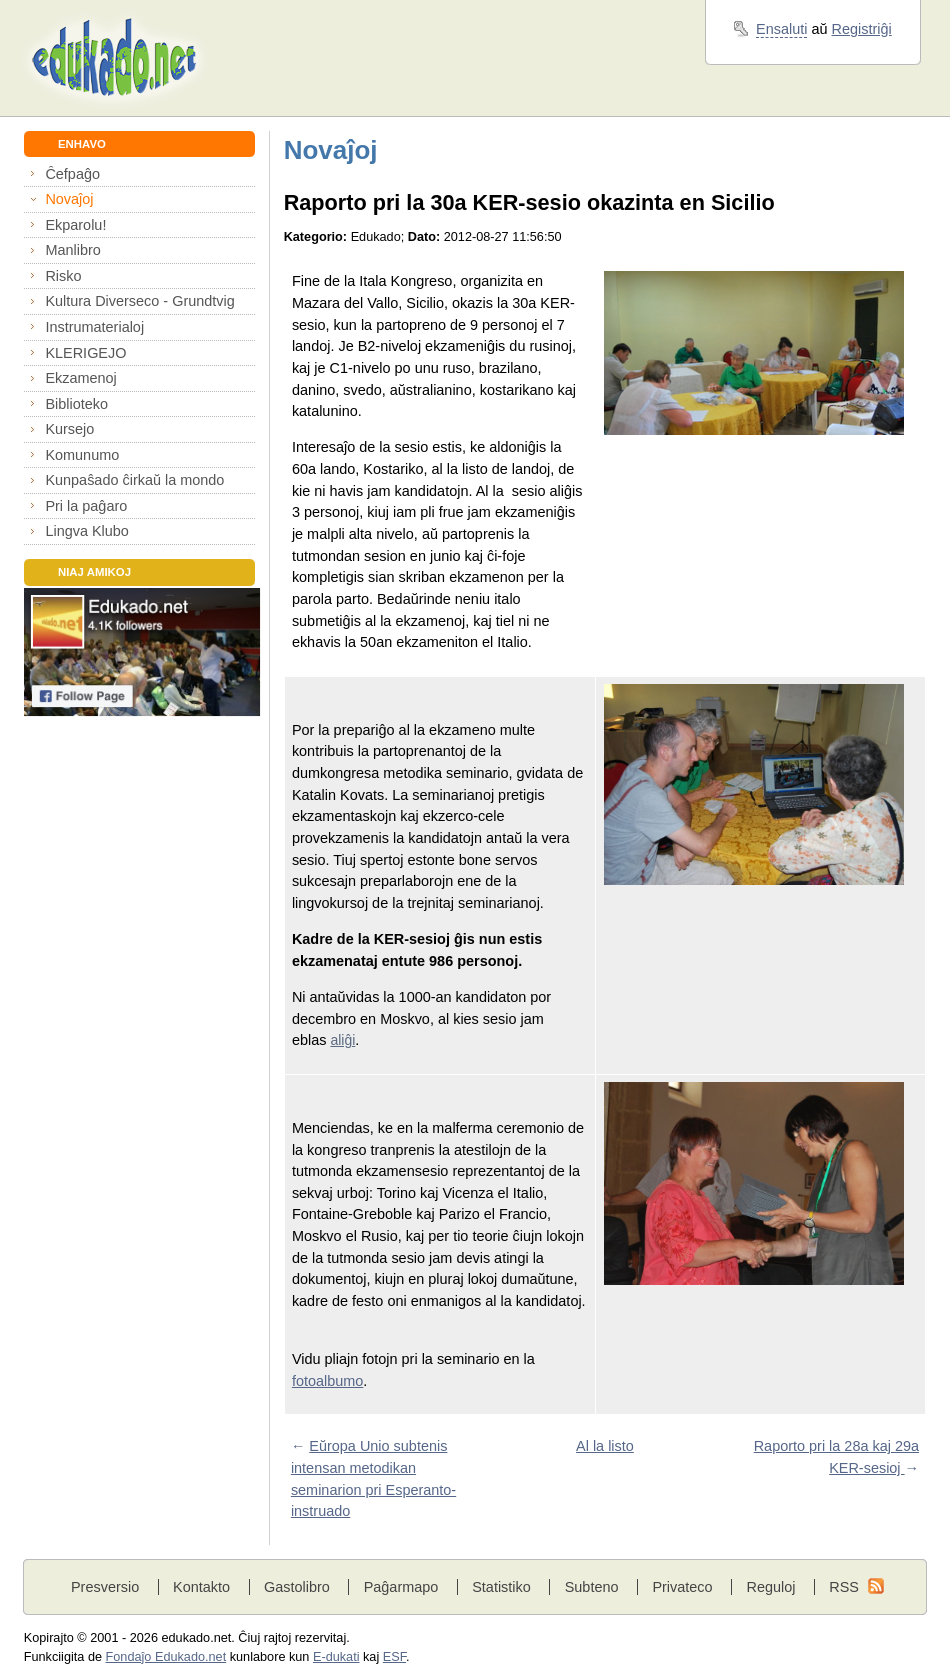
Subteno (592, 1587)
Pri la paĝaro (86, 506)
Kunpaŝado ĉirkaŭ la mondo (134, 480)
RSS (844, 1587)
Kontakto (201, 1587)
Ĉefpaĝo (72, 174)
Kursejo (69, 429)
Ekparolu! (75, 225)
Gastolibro (297, 1587)
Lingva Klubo (86, 531)
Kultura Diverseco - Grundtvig (139, 301)
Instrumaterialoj (94, 327)
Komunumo (82, 455)
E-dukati (336, 1657)
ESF (394, 1657)
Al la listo (605, 1446)
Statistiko (501, 1587)
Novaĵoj (69, 199)
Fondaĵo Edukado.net (166, 1657)
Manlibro (72, 250)
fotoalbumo (327, 1381)
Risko (63, 276)
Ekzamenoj (80, 378)
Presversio (105, 1587)
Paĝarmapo (401, 1587)
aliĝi (342, 1040)
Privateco (682, 1587)
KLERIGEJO (85, 353)
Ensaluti (781, 29)
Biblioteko (76, 404)
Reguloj (770, 1587)
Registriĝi (862, 29)
